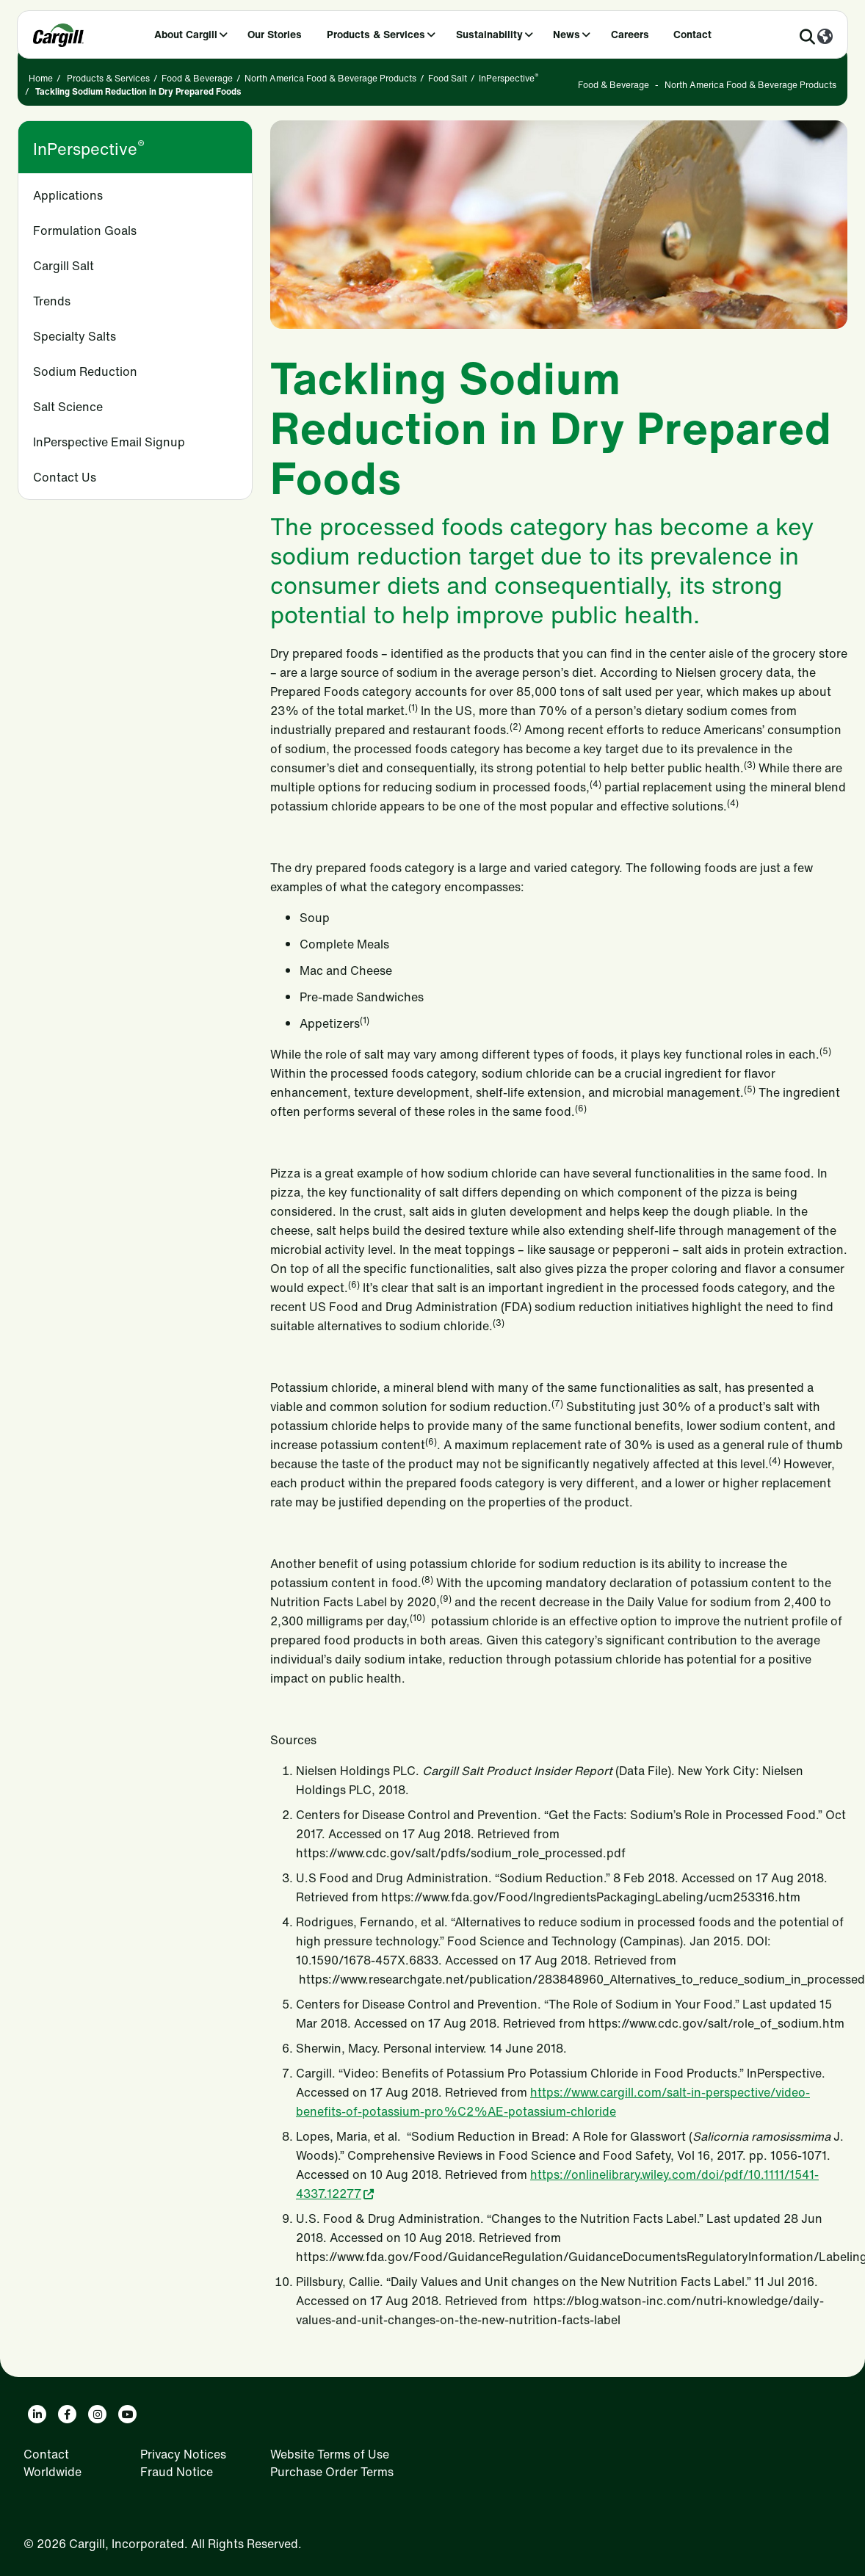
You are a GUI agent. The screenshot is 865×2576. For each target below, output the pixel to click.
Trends (51, 301)
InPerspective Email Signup (109, 442)
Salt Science (68, 407)
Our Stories (274, 34)
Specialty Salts (74, 336)
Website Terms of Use (329, 2454)
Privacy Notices (183, 2454)
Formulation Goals (85, 230)
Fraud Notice (176, 2472)
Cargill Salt (63, 266)
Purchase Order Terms (332, 2472)
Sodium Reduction (85, 371)
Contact (692, 34)
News (566, 34)
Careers (630, 34)
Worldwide (52, 2472)
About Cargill (185, 34)
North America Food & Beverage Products (330, 78)
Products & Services (376, 34)
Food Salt (447, 78)
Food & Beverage (197, 78)
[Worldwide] (825, 37)
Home (41, 78)
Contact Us (64, 477)
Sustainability (489, 34)
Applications (68, 195)
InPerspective (509, 78)
